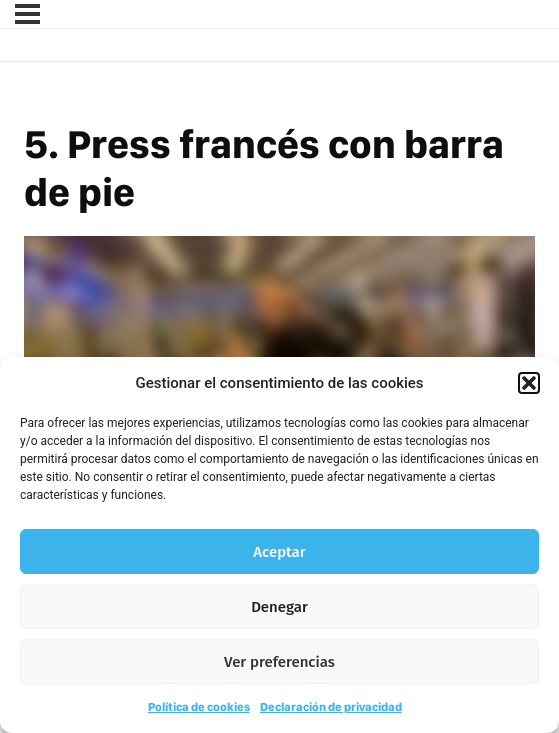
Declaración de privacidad (331, 707)
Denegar (279, 607)
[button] (529, 383)
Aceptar (279, 552)
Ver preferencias (279, 662)
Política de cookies (199, 707)
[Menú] (27, 14)
